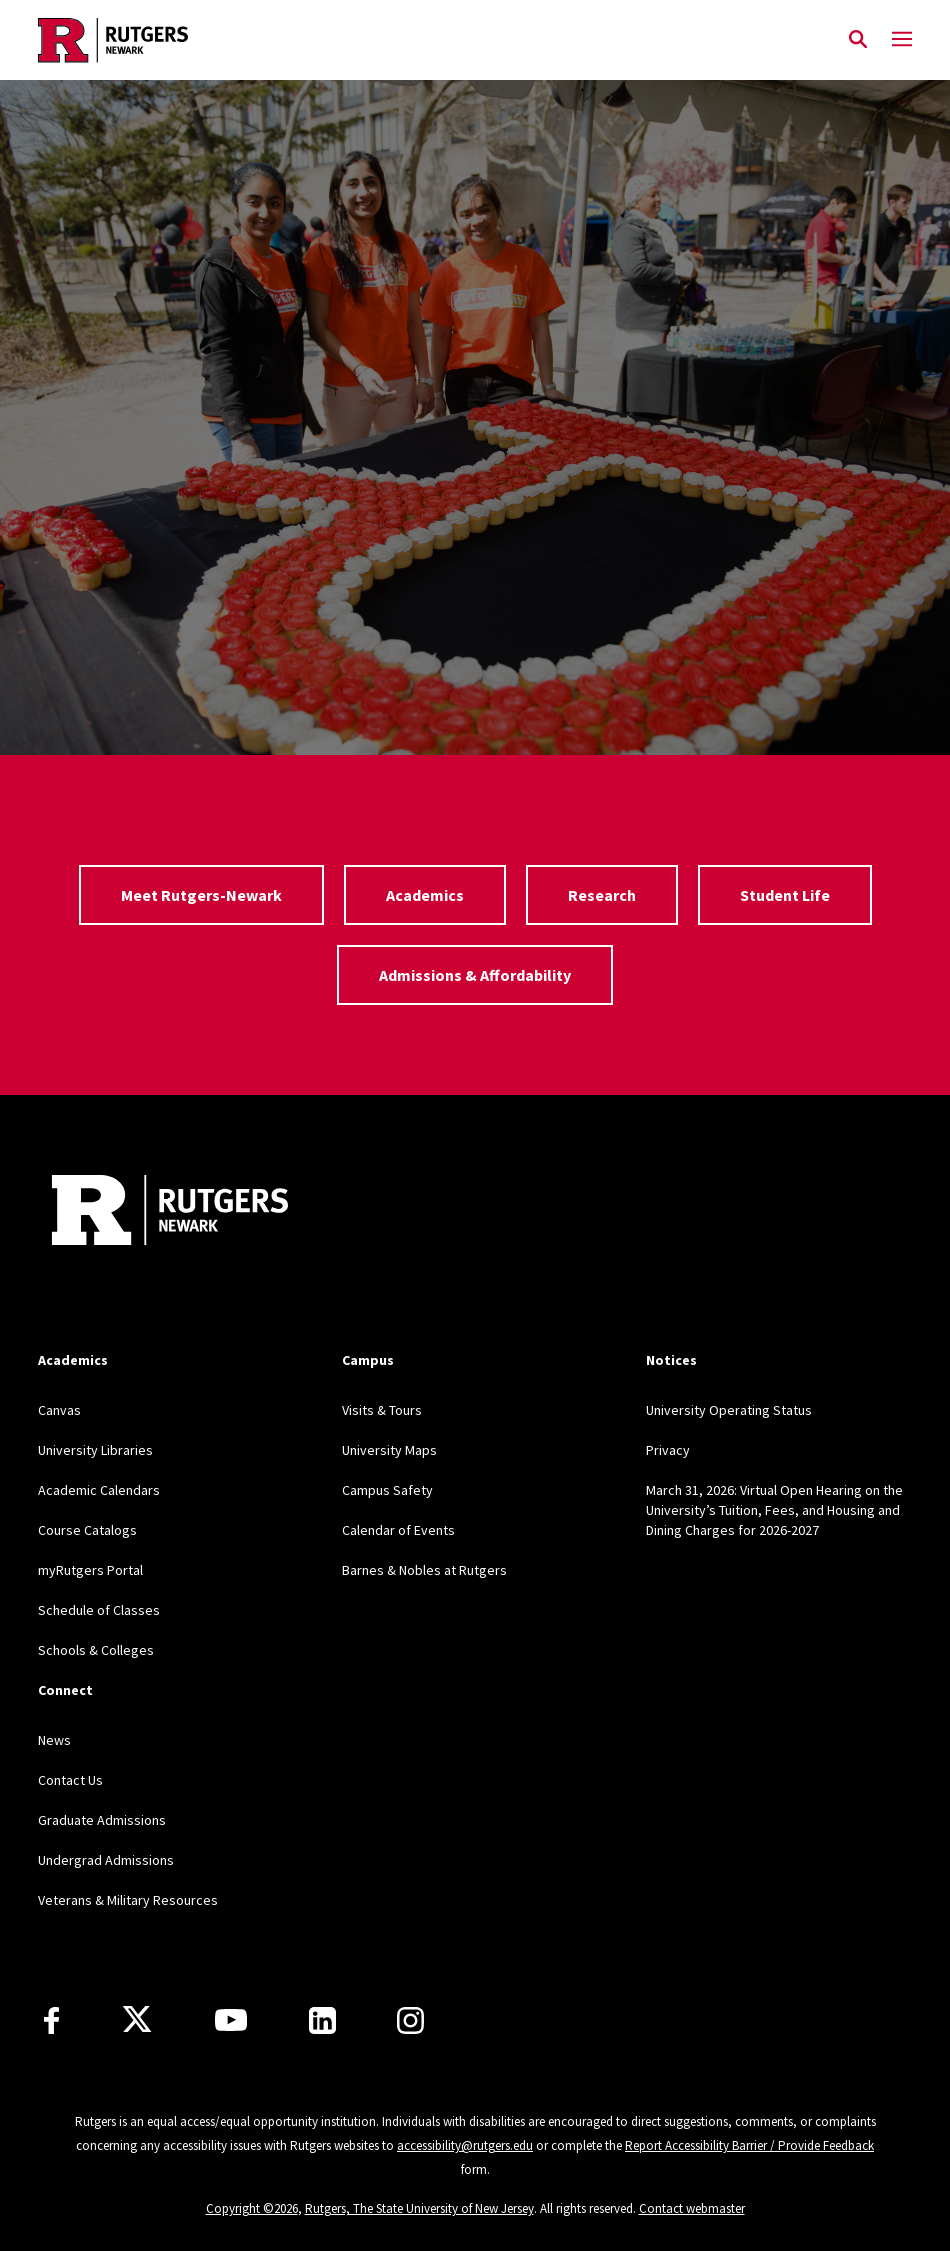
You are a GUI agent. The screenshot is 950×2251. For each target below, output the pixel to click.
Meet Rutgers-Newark (201, 895)
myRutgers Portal (90, 1570)
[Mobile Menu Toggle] (902, 40)
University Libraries (95, 1450)
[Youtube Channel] (231, 2020)
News (54, 1740)
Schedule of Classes (99, 1610)
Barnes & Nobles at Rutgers (424, 1570)
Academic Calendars (99, 1490)
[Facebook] (51, 2020)
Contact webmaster (692, 2208)
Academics (425, 895)
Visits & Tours (382, 1410)
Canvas (59, 1410)
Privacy (668, 1450)
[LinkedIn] (322, 2020)
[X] (137, 2020)
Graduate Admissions (102, 1820)
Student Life (785, 895)
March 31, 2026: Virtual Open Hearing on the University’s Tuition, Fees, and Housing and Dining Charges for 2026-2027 (774, 1510)
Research (602, 895)
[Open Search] (858, 40)
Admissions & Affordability (475, 975)
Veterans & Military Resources (128, 1900)
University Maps (389, 1450)
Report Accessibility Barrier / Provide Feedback (749, 2145)
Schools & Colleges (96, 1650)
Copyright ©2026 (252, 2208)
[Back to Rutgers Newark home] (437, 40)
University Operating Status (729, 1410)
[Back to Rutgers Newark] (170, 1212)
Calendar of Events (398, 1530)
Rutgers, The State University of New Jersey (419, 2208)
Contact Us (70, 1780)
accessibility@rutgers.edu (465, 2145)
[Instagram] (410, 2020)
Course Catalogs (87, 1530)
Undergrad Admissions (106, 1860)
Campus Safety (387, 1490)
